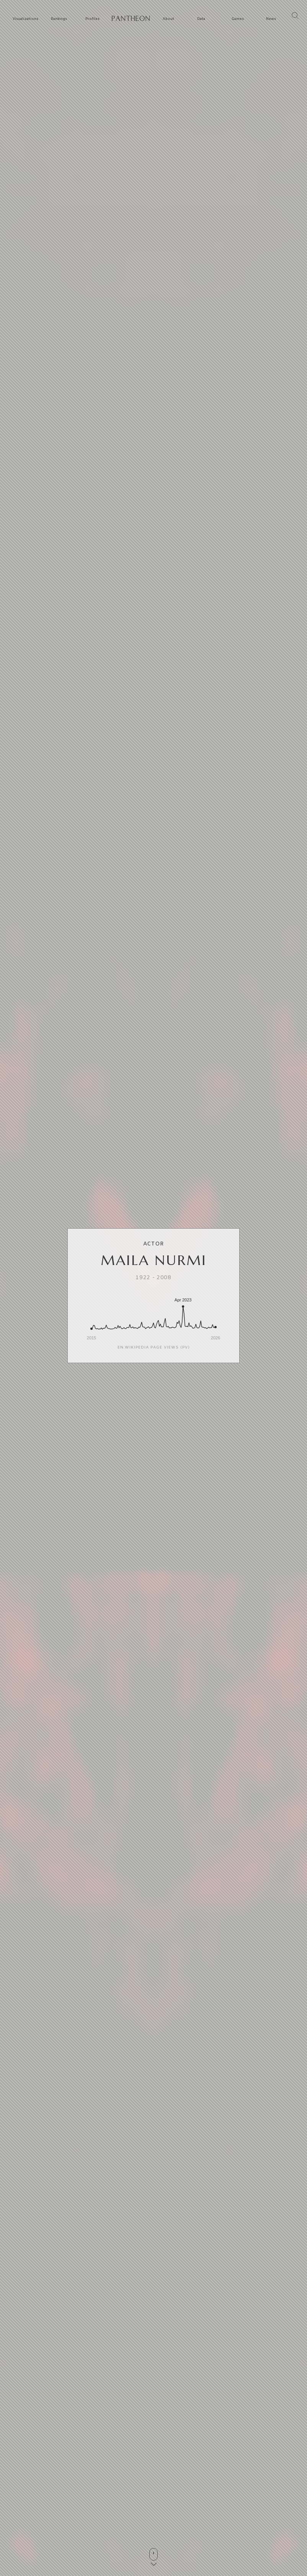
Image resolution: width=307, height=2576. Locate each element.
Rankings (59, 19)
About (168, 19)
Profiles (92, 19)
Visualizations (25, 19)
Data (201, 19)
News (271, 19)
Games (238, 19)
